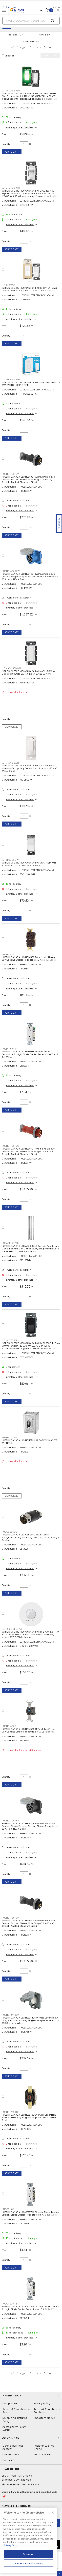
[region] (28, 2540)
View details (12, 726)
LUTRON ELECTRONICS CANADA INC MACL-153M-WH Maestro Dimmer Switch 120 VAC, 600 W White (29, 672)
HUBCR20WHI (9, 2303)
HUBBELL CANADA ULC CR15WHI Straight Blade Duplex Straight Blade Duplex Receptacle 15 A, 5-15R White (30, 2213)
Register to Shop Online (44, 2447)
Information (31, 2395)
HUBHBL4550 (9, 954)
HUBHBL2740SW (11, 2014)
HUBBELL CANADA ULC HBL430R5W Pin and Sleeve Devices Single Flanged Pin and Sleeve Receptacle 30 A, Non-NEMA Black (30, 1826)
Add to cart (12, 151)
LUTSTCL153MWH (11, 860)
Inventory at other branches (20, 127)
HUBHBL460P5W (11, 1917)
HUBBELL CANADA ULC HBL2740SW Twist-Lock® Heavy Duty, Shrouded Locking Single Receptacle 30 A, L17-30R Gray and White (30, 2020)
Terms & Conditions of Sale (16, 2410)
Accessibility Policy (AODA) (14, 2428)
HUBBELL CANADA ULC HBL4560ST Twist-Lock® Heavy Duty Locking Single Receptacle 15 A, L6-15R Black (30, 1730)
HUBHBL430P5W (11, 474)
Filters (15, 34)
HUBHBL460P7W (10, 1146)
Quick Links (31, 2438)
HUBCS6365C (9, 1531)
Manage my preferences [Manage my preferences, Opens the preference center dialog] (29, 2563)
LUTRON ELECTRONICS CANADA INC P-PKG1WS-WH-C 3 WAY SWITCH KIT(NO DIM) (31, 383)
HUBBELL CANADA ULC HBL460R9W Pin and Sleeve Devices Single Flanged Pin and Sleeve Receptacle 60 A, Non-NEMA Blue (30, 576)
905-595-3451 (30, 2484)
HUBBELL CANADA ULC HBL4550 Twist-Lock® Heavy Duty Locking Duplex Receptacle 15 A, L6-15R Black (29, 958)
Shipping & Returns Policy (14, 2419)
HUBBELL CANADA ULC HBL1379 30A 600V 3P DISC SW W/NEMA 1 (30, 1441)
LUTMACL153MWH (11, 668)
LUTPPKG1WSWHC (11, 379)
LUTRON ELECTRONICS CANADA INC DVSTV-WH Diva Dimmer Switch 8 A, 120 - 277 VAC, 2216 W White (29, 289)
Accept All (28, 2554)
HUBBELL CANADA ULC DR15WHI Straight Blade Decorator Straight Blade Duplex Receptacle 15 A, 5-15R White (30, 1054)
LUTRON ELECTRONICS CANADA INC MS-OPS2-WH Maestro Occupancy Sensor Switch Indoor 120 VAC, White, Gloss (30, 768)
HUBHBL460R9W (11, 571)
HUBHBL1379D (9, 1437)
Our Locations (11, 2454)
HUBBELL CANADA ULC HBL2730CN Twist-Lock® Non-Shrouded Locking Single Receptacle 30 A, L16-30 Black (29, 2117)
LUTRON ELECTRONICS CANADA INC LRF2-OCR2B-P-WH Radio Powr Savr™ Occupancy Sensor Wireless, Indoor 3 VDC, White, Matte (31, 1634)
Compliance (9, 2403)
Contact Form (10, 2460)
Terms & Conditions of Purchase (48, 2410)
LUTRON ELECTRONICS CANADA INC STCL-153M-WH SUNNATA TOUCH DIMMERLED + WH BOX (29, 864)
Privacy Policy (42, 2403)
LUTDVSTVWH (9, 285)
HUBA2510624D (10, 1243)
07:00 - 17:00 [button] (51, 7)
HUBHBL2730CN (10, 2112)
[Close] (53, 2512)
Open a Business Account (12, 2447)
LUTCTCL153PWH (11, 187)
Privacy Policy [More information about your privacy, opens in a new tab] (11, 2545)
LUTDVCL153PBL (10, 1340)
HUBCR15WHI (9, 2209)
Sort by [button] (44, 34)
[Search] (31, 20)
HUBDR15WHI (9, 1048)
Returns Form (42, 2454)
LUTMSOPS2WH (10, 762)
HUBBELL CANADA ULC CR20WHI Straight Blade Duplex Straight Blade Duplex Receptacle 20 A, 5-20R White (30, 2308)
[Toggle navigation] (4, 10)
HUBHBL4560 (9, 1726)
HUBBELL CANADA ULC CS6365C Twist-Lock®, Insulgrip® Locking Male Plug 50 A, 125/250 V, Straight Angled (30, 1537)
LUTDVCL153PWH (11, 90)
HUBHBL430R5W (11, 1820)
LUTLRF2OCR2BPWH (12, 1629)
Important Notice (44, 2417)
